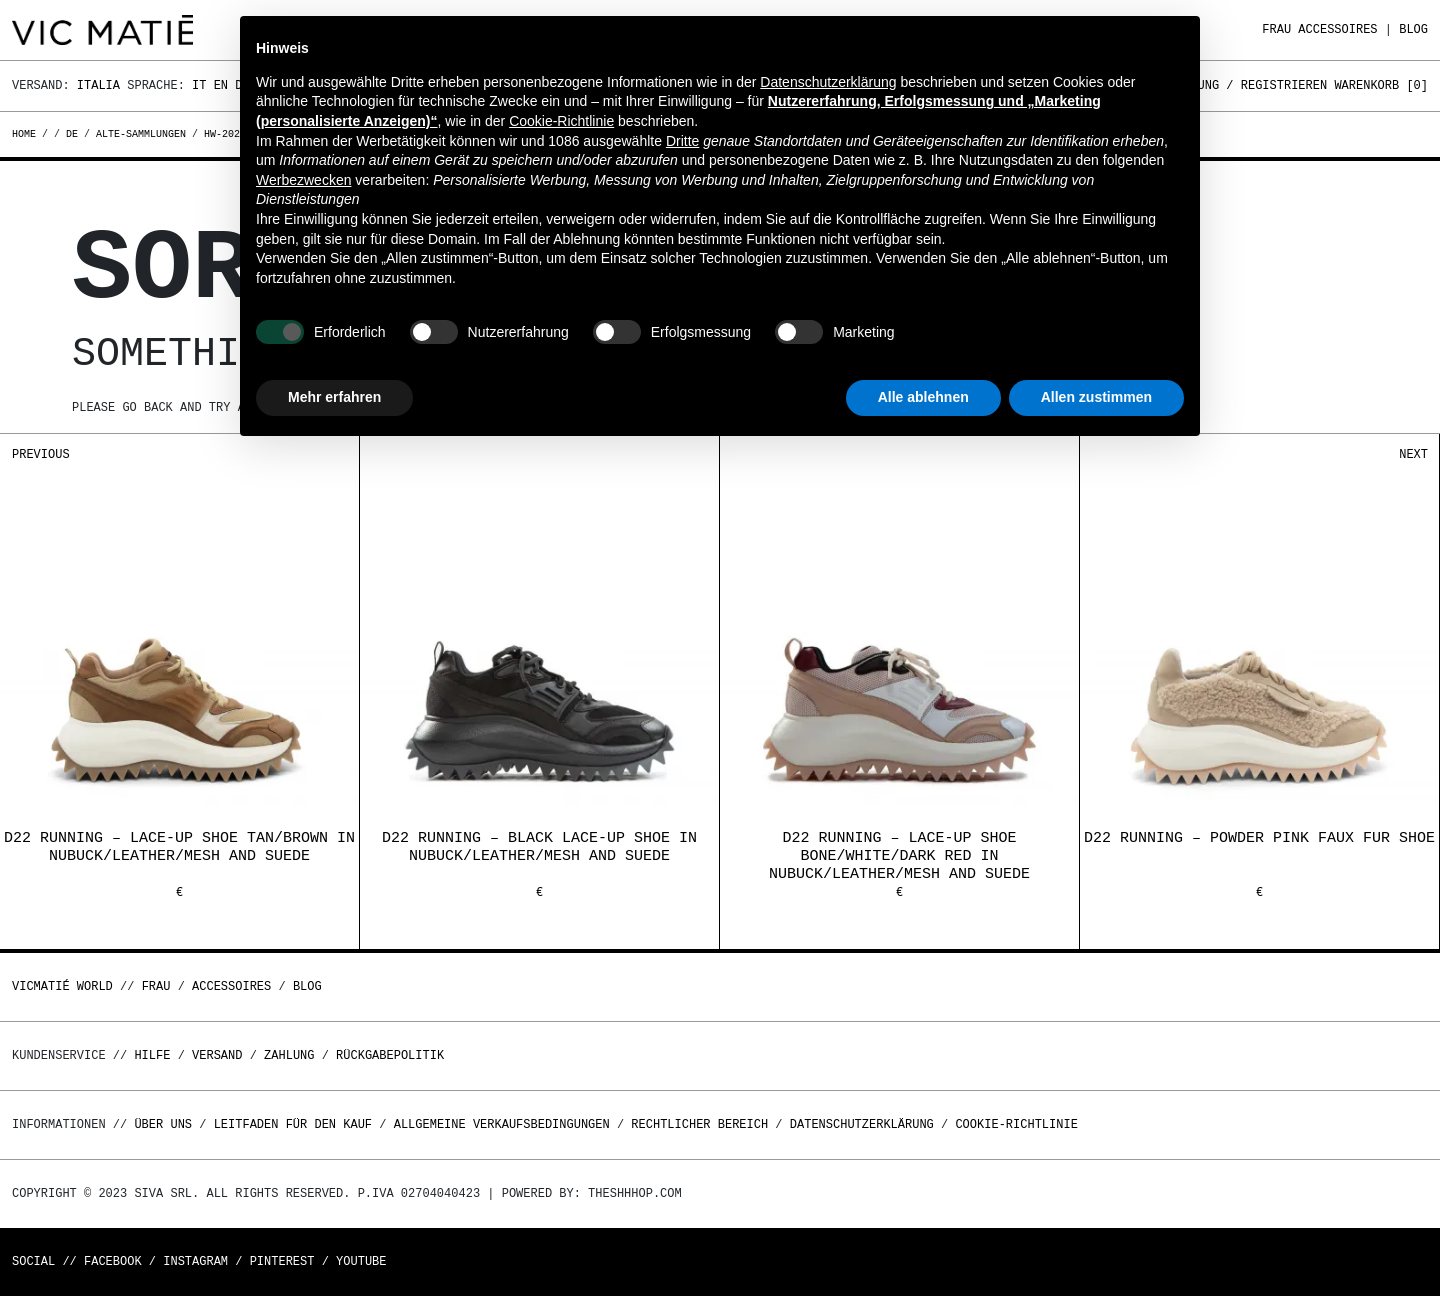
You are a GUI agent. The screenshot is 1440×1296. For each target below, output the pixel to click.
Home (27, 134)
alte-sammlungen (141, 134)
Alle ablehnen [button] (923, 397)
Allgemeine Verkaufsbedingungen (502, 1124)
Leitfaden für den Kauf (293, 1124)
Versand (217, 1055)
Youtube (361, 1261)
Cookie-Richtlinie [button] (561, 121)
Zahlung (289, 1055)
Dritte (682, 141)
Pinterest (282, 1261)
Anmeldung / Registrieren (1240, 85)
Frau (1276, 29)
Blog (1413, 29)
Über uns (166, 1124)
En (221, 85)
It (199, 85)
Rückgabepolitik (390, 1055)
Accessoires (1337, 29)
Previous (41, 454)
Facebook (113, 1261)
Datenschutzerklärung (862, 1124)
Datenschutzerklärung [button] (828, 82)
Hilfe (152, 1055)
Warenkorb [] (1381, 85)
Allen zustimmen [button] (1096, 397)
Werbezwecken (303, 180)
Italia (98, 85)
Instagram (195, 1261)
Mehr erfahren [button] (334, 397)
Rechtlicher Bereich (699, 1124)
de (72, 134)
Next (1413, 454)
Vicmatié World (62, 986)
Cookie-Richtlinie (1016, 1124)
